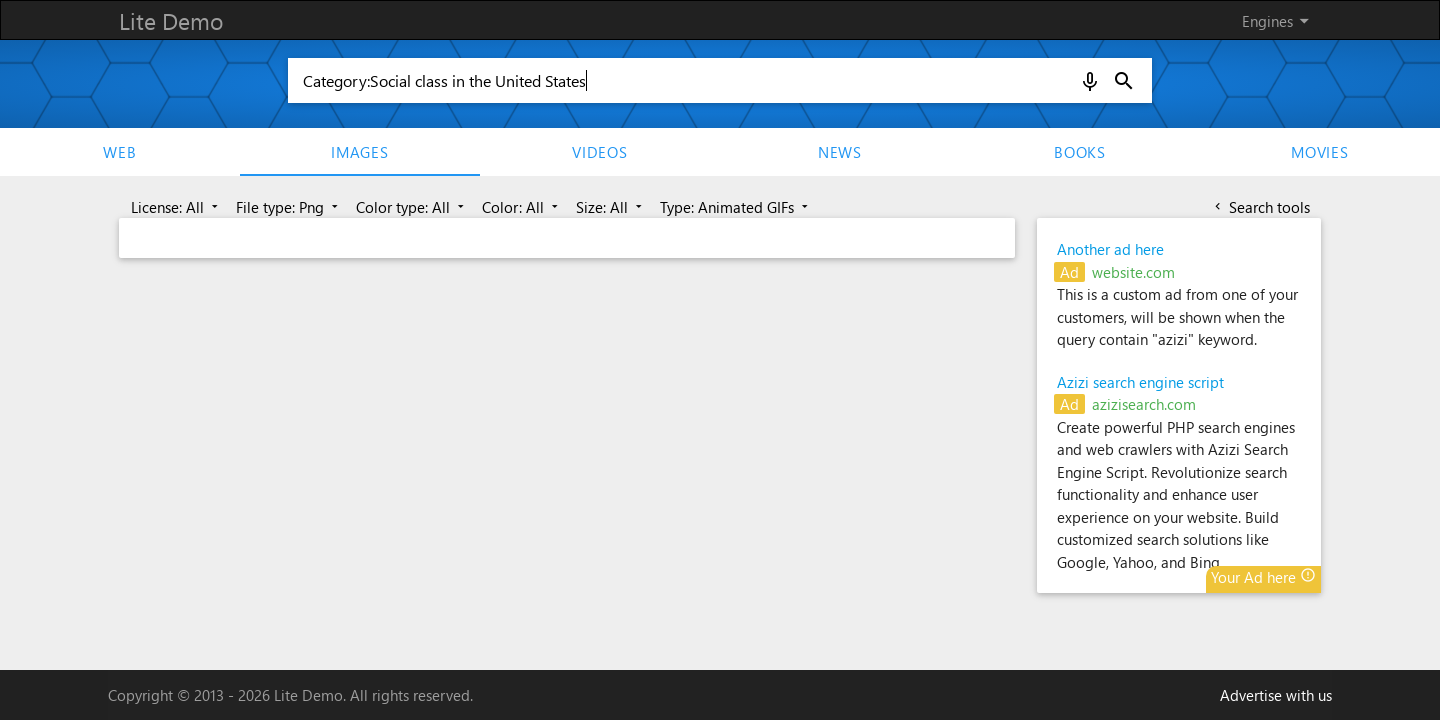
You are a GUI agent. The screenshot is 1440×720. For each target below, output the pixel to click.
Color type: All (412, 207)
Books (1080, 152)
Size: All (611, 207)
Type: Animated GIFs (736, 207)
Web (119, 152)
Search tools (1260, 207)
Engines (1279, 21)
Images (360, 152)
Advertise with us (1276, 695)
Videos (600, 152)
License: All (176, 207)
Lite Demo (171, 20)
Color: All (522, 207)
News (840, 152)
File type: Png (289, 207)
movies (1320, 152)
